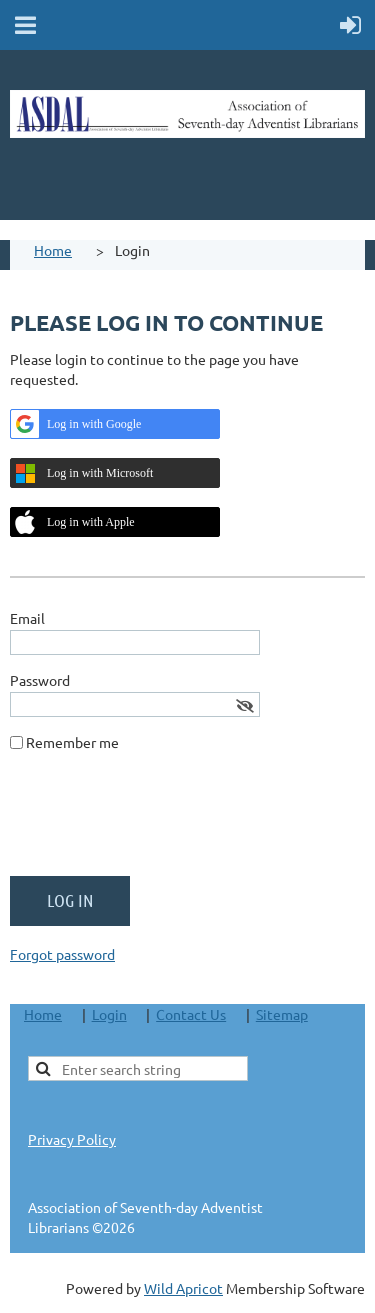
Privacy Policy (72, 1139)
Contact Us (191, 1014)
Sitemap (282, 1014)
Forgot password (62, 954)
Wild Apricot (183, 1288)
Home (53, 250)
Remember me (72, 742)
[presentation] (162, 822)
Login (109, 1014)
